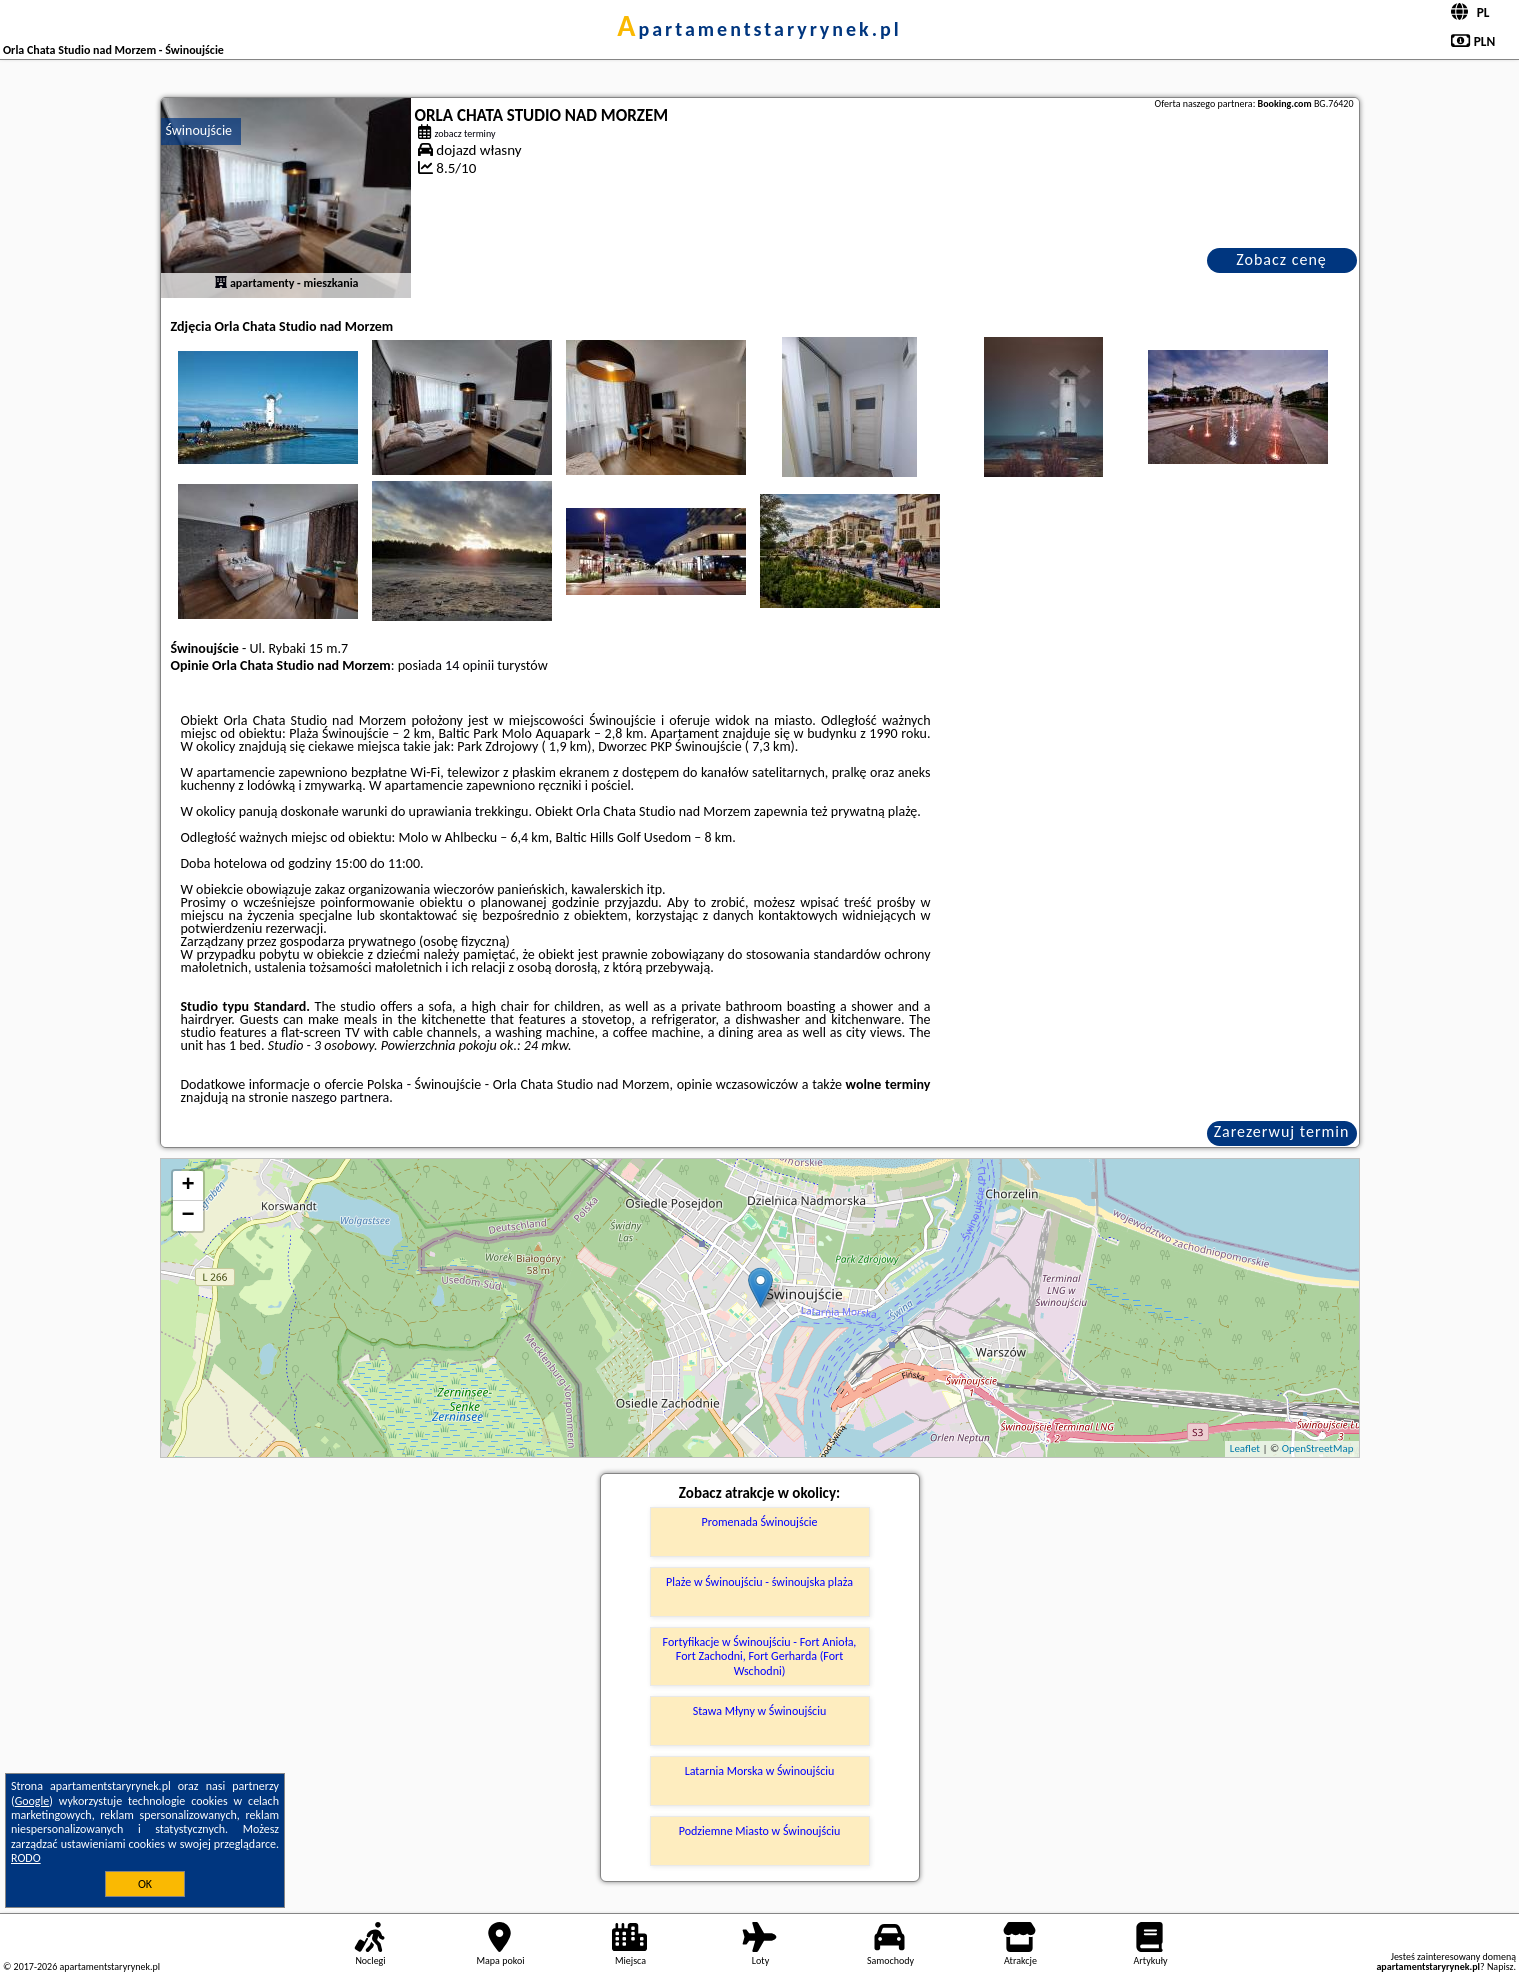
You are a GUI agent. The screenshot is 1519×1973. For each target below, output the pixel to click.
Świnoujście (199, 130)
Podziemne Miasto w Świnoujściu (760, 1831)
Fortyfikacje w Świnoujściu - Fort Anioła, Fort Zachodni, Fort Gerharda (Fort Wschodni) (760, 1656)
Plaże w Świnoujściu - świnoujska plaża (759, 1582)
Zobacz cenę (1281, 259)
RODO (26, 1858)
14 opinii (469, 665)
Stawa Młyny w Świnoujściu (760, 1711)
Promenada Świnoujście (760, 1522)
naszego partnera (340, 1097)
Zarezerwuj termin (1282, 1131)
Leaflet (1245, 1448)
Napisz (1500, 1966)
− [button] (187, 1216)
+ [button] (187, 1186)
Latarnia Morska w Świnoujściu (760, 1771)
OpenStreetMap (1318, 1448)
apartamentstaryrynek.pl (759, 29)
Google (32, 1801)
